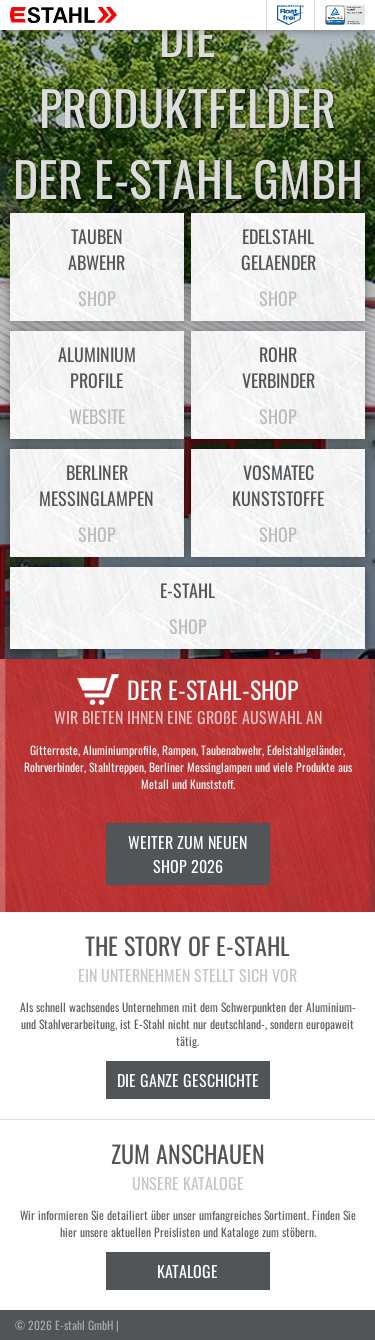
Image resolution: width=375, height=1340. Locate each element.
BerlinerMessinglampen (97, 503)
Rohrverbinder (278, 385)
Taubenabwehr (97, 267)
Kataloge (187, 1271)
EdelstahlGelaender (278, 267)
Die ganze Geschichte (188, 1080)
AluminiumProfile (97, 385)
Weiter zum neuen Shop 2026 (187, 854)
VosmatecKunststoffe (278, 503)
